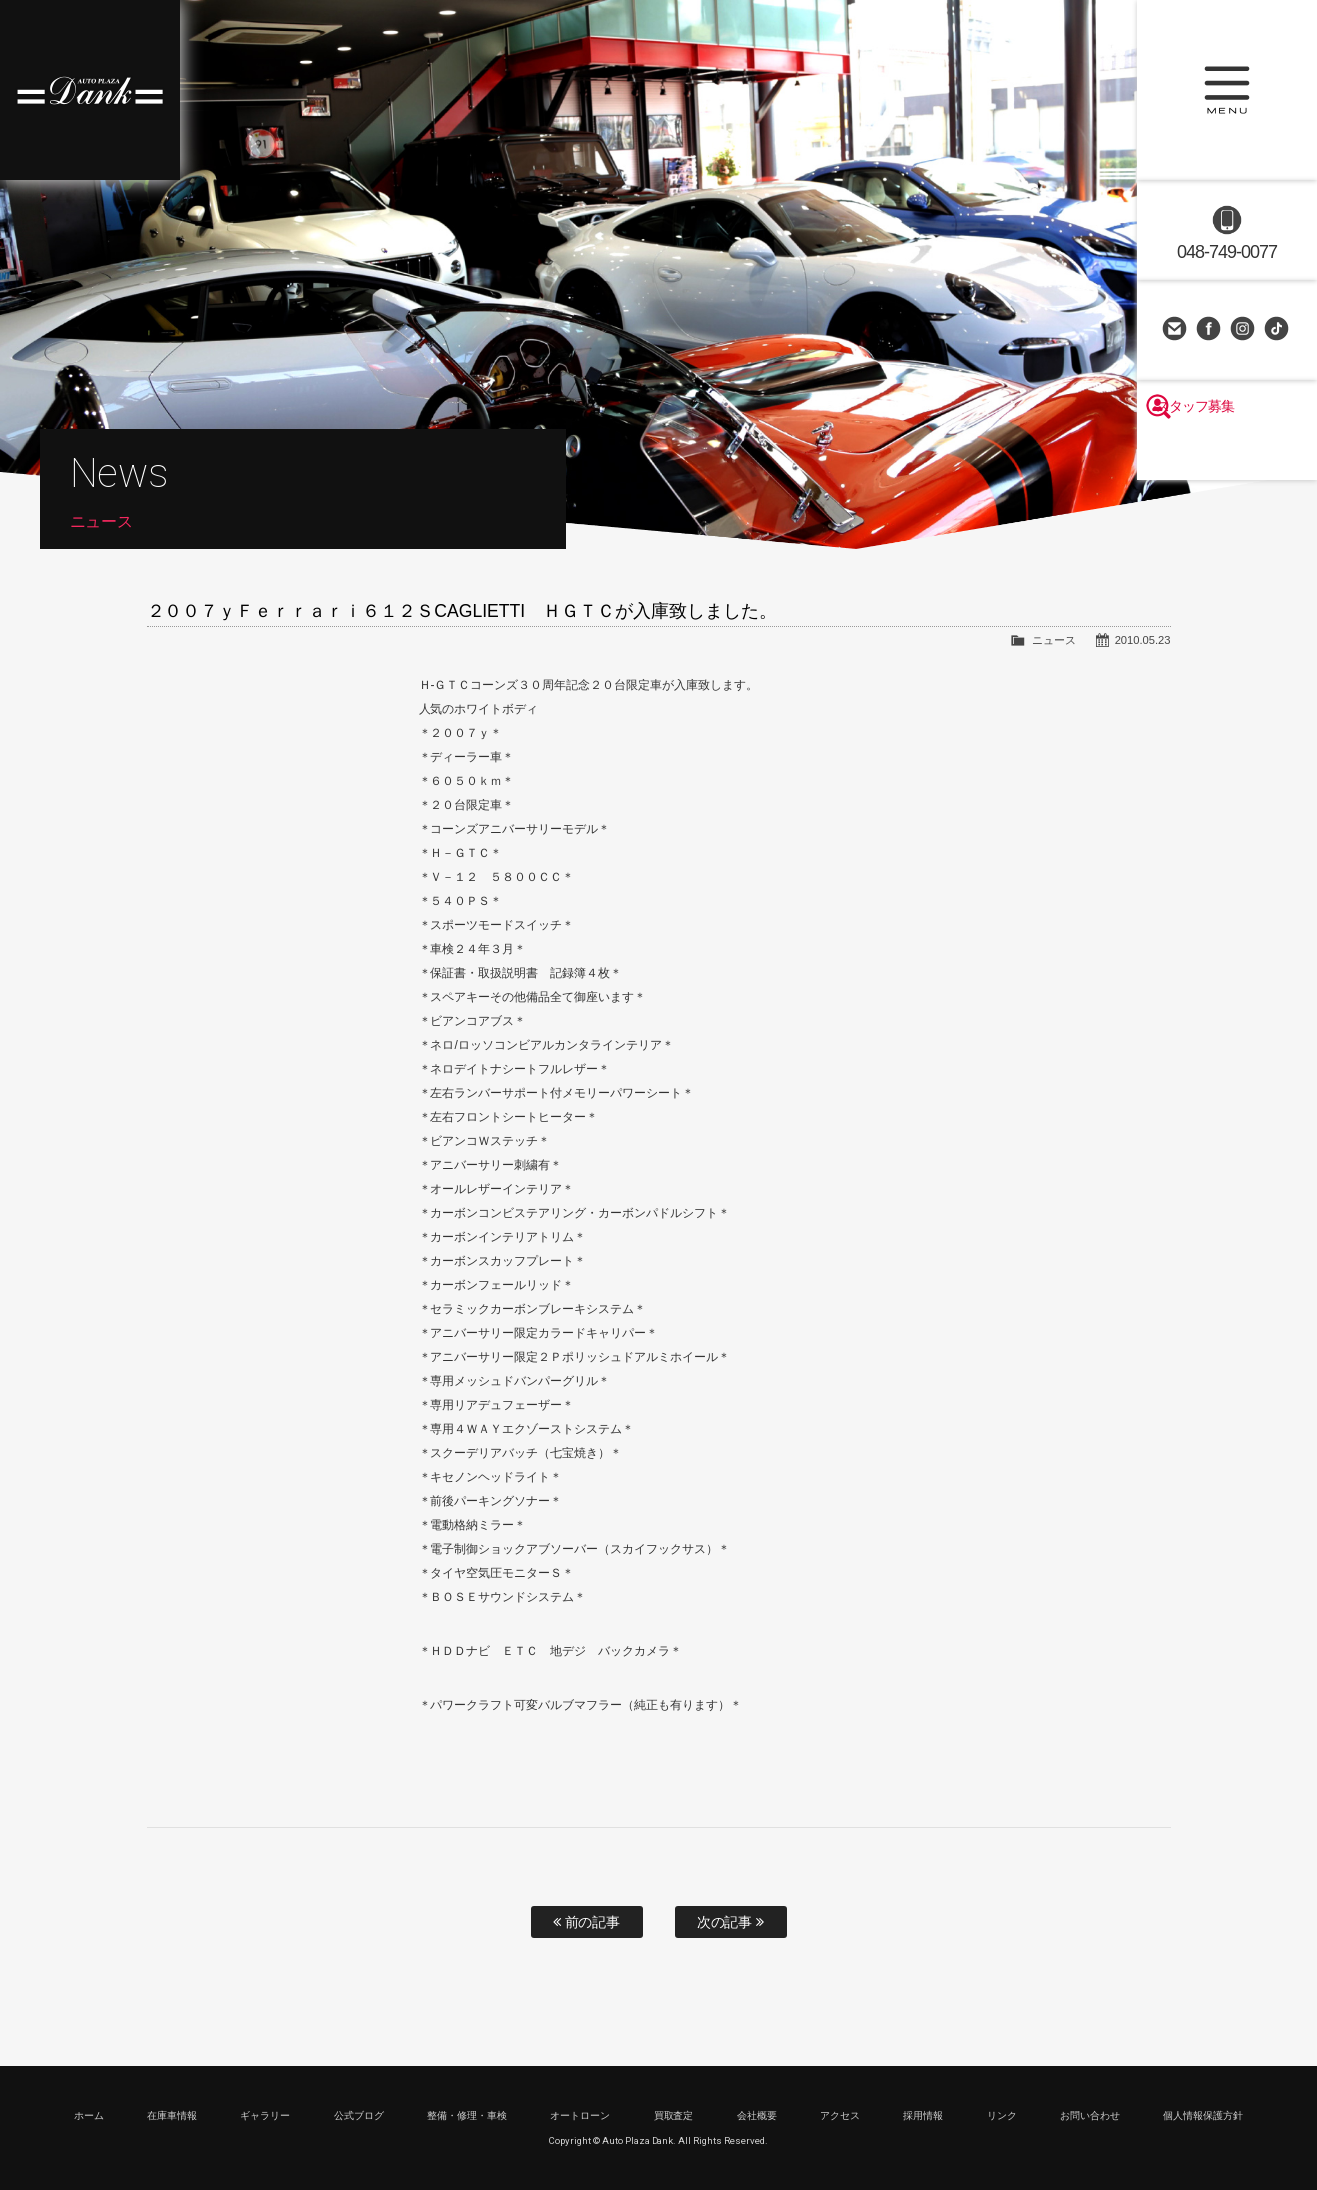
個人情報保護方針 (1203, 2115)
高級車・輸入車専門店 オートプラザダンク (90, 90)
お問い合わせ (1176, 330)
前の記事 (587, 1922)
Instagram (1244, 330)
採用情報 (923, 2115)
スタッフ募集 (1227, 452)
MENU (1227, 90)
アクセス (840, 2115)
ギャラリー (265, 2115)
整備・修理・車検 (467, 2115)
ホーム (89, 2115)
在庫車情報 (172, 2115)
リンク (1002, 2115)
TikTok (1278, 330)
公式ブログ (359, 2115)
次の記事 (731, 1922)
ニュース (1054, 640)
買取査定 (674, 2115)
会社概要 (757, 2115)
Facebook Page (1210, 330)
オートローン (580, 2115)
